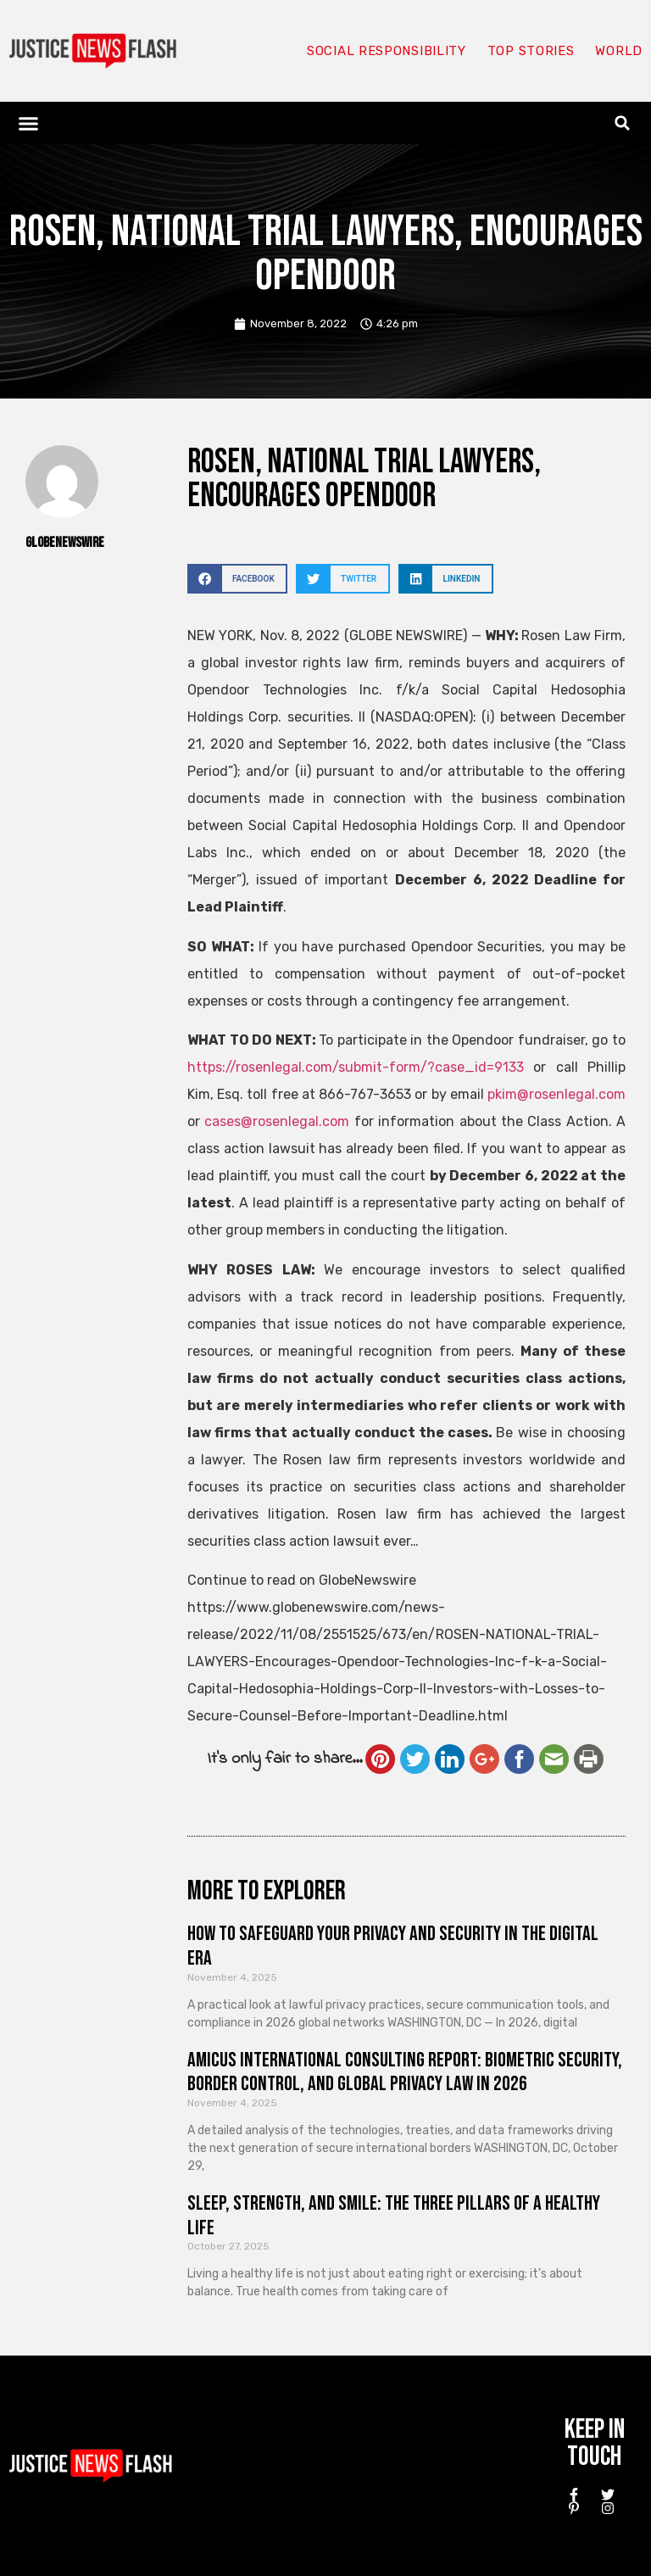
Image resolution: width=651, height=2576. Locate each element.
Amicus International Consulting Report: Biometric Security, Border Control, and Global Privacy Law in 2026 (404, 2072)
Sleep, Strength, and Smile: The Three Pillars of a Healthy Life (393, 2215)
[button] (29, 123)
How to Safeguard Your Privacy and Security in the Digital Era (392, 1946)
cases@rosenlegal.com (276, 1121)
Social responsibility (386, 51)
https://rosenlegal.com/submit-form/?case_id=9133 (355, 1067)
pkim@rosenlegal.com (556, 1094)
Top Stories (531, 51)
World (619, 51)
